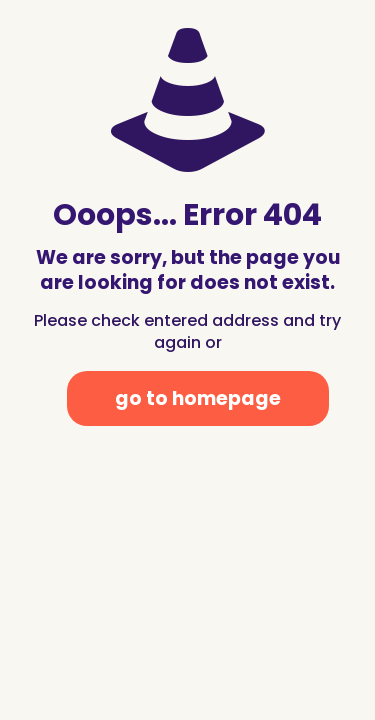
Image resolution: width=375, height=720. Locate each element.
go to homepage (198, 398)
